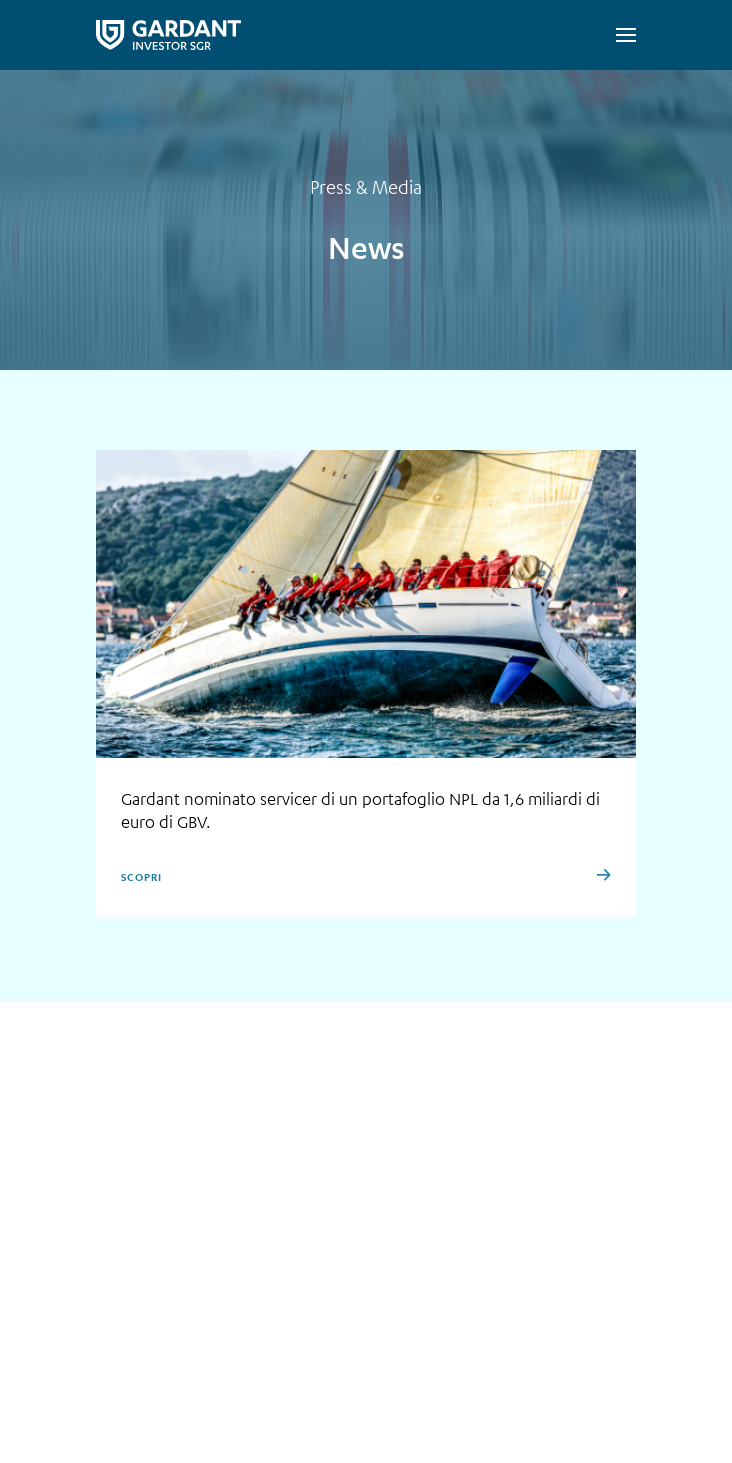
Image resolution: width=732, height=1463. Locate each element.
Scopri (141, 877)
